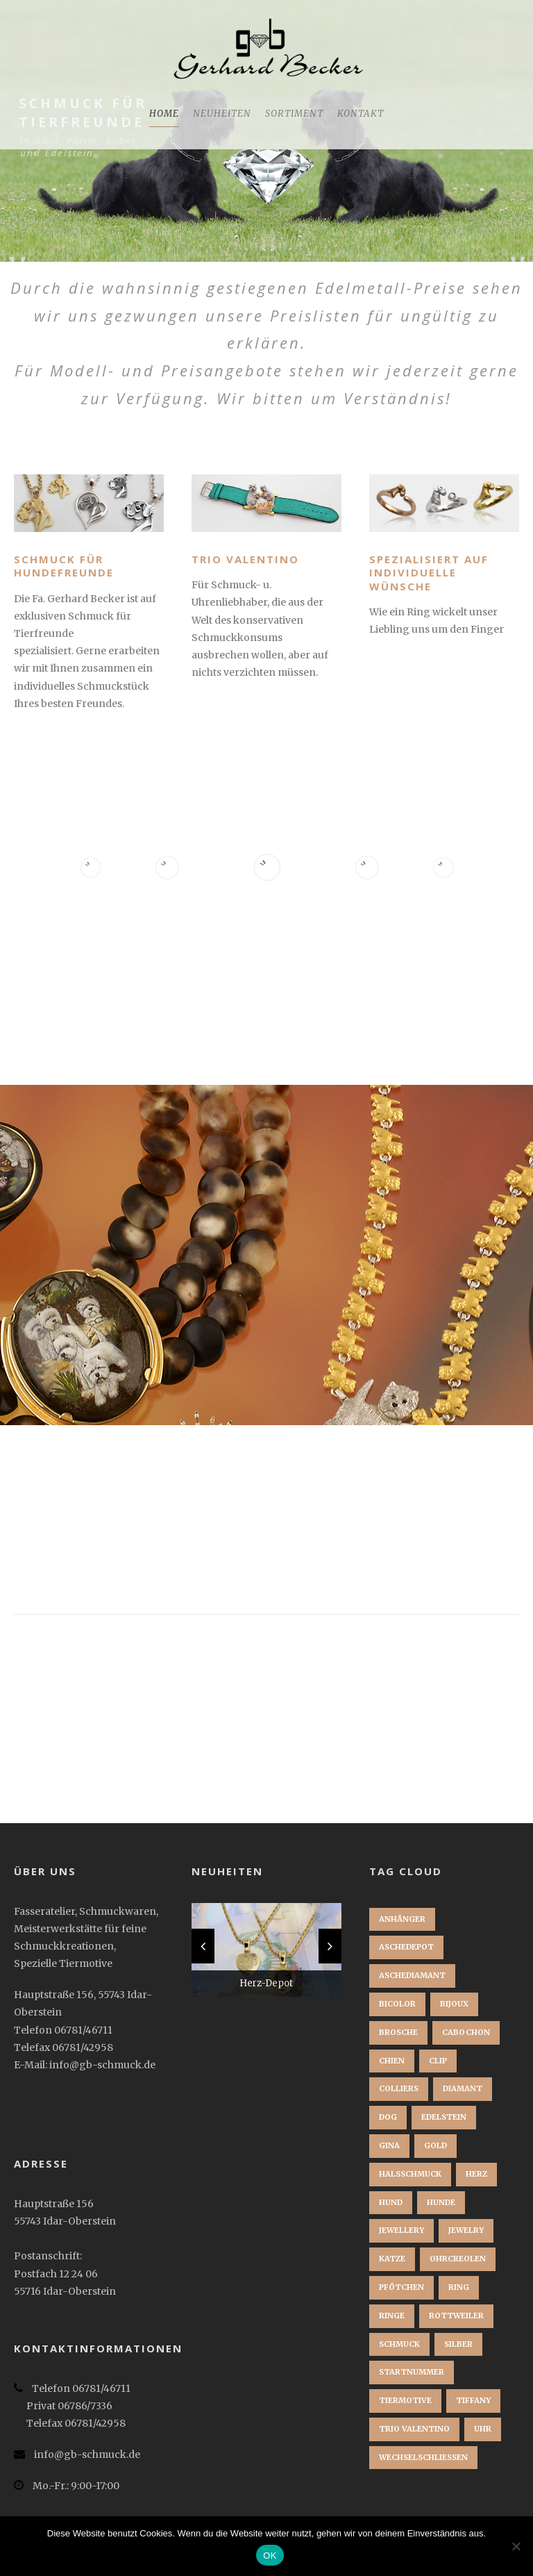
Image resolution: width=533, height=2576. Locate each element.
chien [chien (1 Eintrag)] (392, 2061)
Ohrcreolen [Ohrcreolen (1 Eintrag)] (458, 2258)
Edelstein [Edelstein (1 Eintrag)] (443, 2117)
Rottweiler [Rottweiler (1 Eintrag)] (456, 2315)
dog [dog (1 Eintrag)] (388, 2117)
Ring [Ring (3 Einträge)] (458, 2287)
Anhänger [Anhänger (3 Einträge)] (402, 1919)
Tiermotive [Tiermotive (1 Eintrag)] (405, 2400)
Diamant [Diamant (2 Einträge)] (462, 2088)
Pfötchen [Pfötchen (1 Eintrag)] (401, 2287)
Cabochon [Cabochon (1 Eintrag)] (466, 2032)
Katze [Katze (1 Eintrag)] (392, 2258)
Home (164, 113)
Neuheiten (222, 113)
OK (269, 2555)
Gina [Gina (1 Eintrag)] (389, 2145)
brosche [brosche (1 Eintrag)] (398, 2032)
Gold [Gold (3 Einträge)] (435, 2145)
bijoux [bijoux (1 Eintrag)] (454, 2004)
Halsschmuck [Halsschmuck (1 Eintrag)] (410, 2174)
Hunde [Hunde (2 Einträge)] (441, 2202)
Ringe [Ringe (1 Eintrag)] (392, 2315)
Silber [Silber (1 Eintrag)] (458, 2344)
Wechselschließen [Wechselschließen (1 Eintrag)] (423, 2457)
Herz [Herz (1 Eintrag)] (476, 2174)
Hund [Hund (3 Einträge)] (391, 2202)
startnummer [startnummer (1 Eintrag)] (411, 2372)
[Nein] (516, 2546)
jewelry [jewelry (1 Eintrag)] (466, 2230)
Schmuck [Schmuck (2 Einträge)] (399, 2344)
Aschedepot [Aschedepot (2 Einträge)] (406, 1947)
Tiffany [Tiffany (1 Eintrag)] (473, 2400)
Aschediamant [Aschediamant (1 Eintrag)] (412, 1975)
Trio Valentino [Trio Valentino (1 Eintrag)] (414, 2429)
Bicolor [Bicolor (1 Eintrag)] (397, 2004)
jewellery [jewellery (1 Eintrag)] (401, 2230)
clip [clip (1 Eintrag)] (438, 2061)
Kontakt (360, 113)
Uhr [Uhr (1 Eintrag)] (482, 2429)
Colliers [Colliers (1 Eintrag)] (398, 2088)
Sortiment (294, 113)
